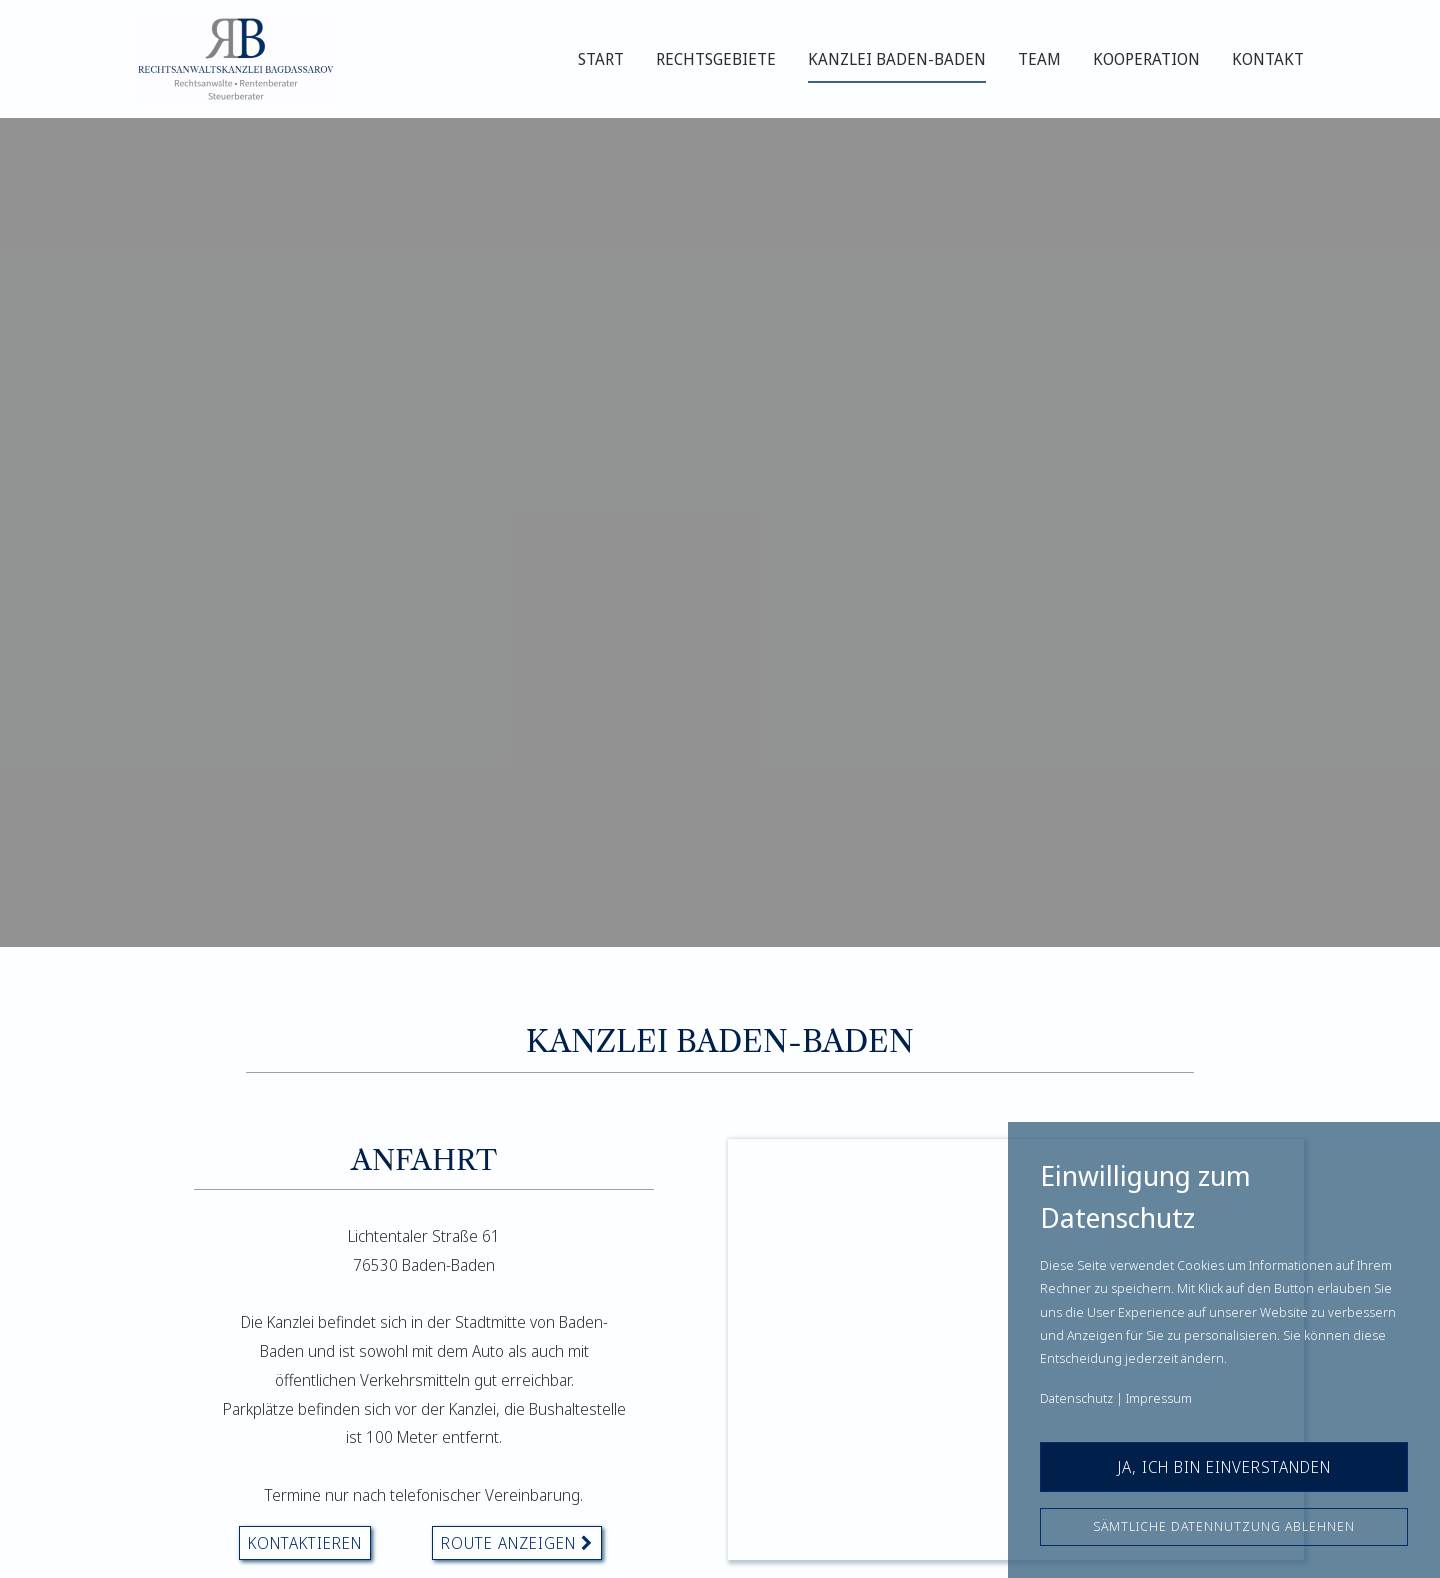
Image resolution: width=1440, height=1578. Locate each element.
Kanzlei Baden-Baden (897, 59)
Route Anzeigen (517, 1543)
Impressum (1159, 1398)
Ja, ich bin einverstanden (1224, 1467)
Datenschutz (1076, 1398)
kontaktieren (305, 1543)
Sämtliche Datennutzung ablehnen (1224, 1526)
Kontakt (1268, 59)
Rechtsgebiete (716, 59)
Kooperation (1146, 59)
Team (1039, 59)
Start (601, 59)
